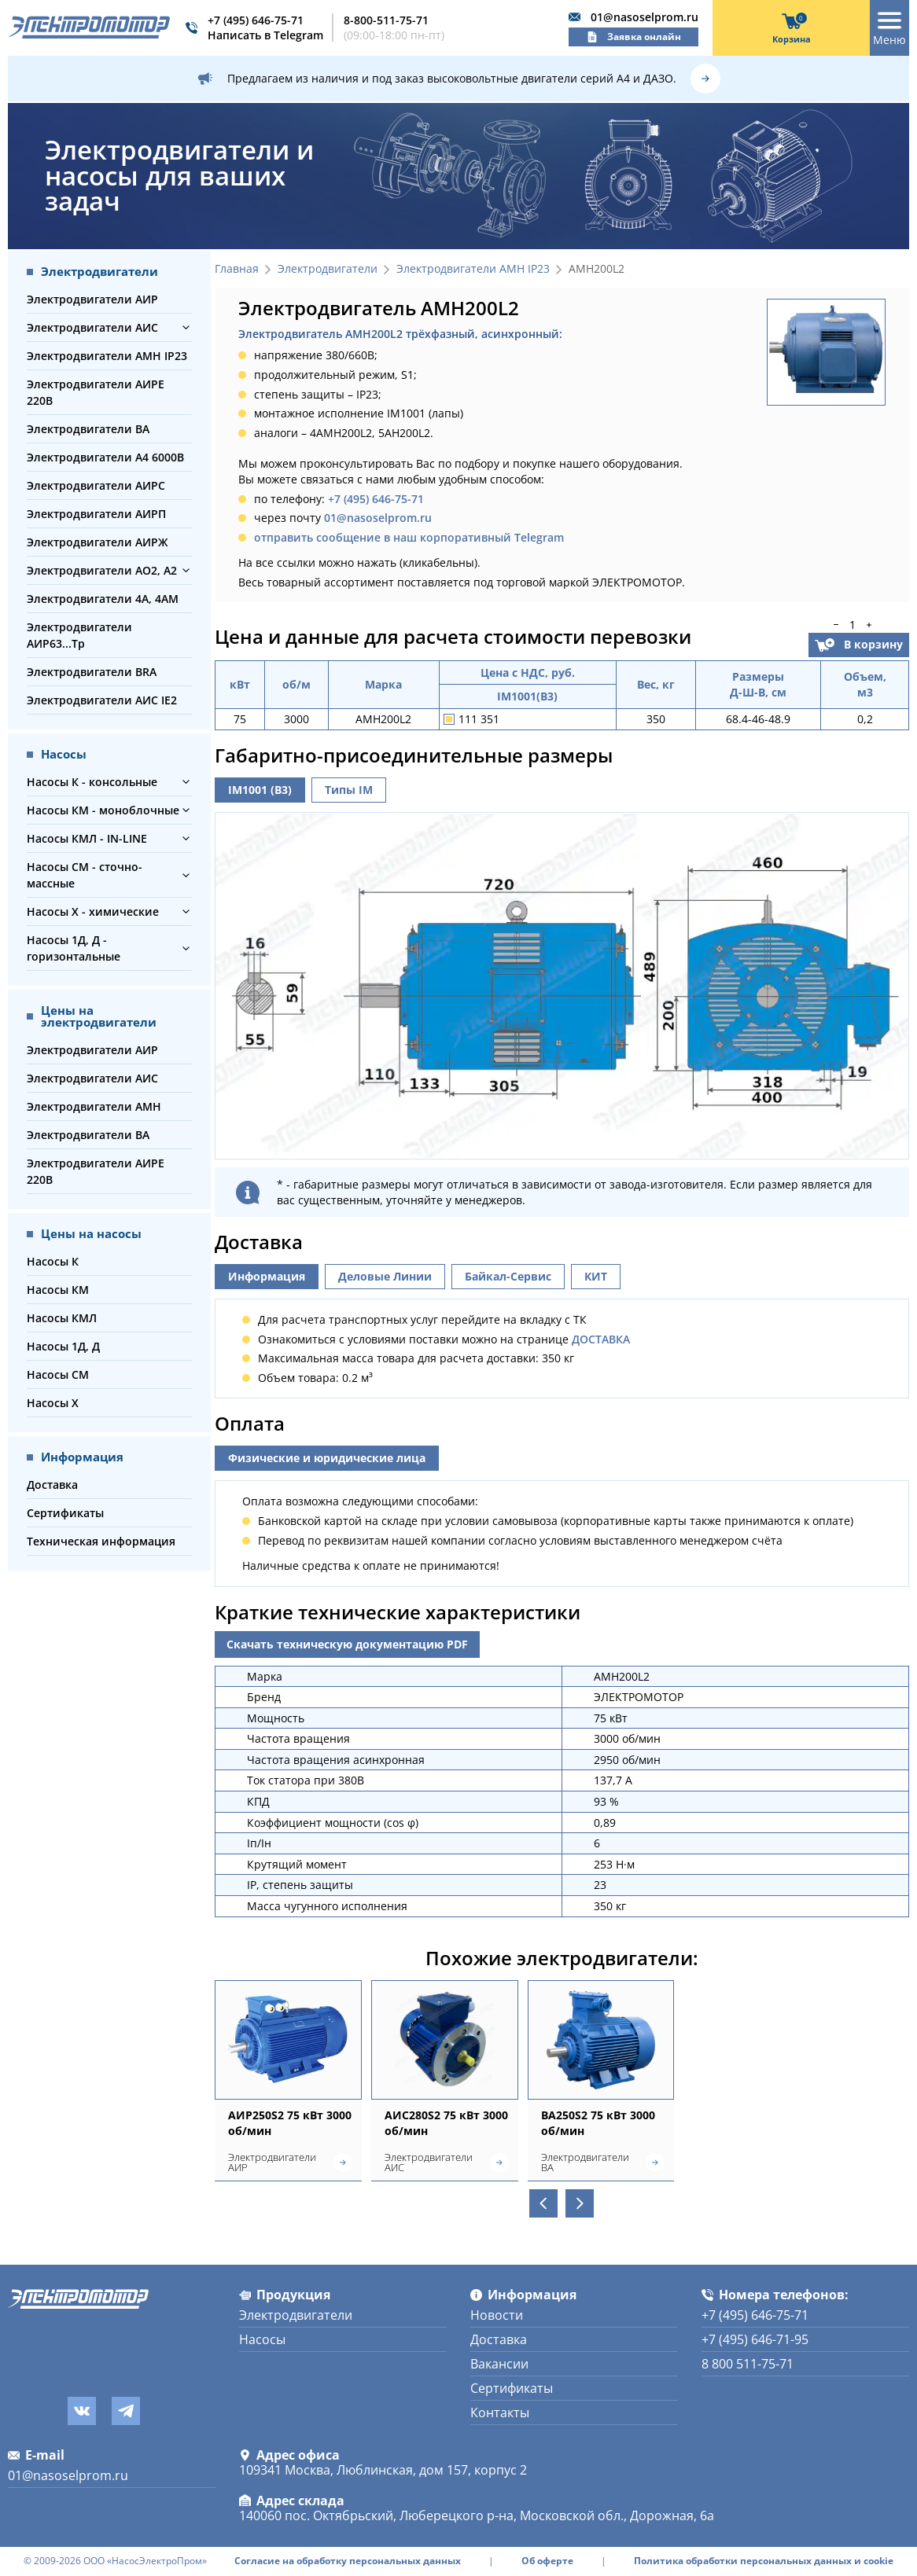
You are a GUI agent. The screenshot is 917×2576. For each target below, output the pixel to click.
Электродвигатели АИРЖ (97, 542)
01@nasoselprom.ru (644, 16)
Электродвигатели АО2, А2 (102, 570)
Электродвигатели (327, 269)
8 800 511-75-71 (748, 2363)
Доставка (52, 1484)
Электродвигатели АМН (94, 1106)
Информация (266, 1276)
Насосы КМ (58, 1289)
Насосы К (53, 1261)
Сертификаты (65, 1512)
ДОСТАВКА (601, 1339)
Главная (237, 269)
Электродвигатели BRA (92, 671)
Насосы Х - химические (93, 911)
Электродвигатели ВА (88, 428)
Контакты (499, 2412)
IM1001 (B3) (260, 789)
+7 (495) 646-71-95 (755, 2339)
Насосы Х (53, 1402)
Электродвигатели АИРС (96, 485)
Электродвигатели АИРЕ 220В (95, 392)
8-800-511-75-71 (386, 20)
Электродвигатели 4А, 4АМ (103, 598)
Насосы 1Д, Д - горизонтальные (73, 948)
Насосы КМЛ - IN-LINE (87, 838)
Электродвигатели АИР (92, 299)
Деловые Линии (385, 1276)
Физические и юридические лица (326, 1457)
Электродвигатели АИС (92, 327)
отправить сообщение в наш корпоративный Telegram (409, 537)
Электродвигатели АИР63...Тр (79, 635)
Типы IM (349, 789)
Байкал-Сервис (508, 1276)
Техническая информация (101, 1541)
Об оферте (547, 2561)
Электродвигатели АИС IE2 (102, 700)
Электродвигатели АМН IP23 (107, 355)
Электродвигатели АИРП (96, 513)
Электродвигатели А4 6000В (105, 457)
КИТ (595, 1276)
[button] (186, 327)
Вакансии (499, 2363)
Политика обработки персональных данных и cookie (763, 2561)
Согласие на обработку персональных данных (347, 2561)
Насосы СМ (58, 1374)
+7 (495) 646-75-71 (256, 20)
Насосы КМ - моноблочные (103, 810)
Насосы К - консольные (92, 781)
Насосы (262, 2339)
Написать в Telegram (265, 35)
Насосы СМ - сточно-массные (84, 875)
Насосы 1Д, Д (63, 1346)
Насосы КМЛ (62, 1317)
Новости (496, 2315)
